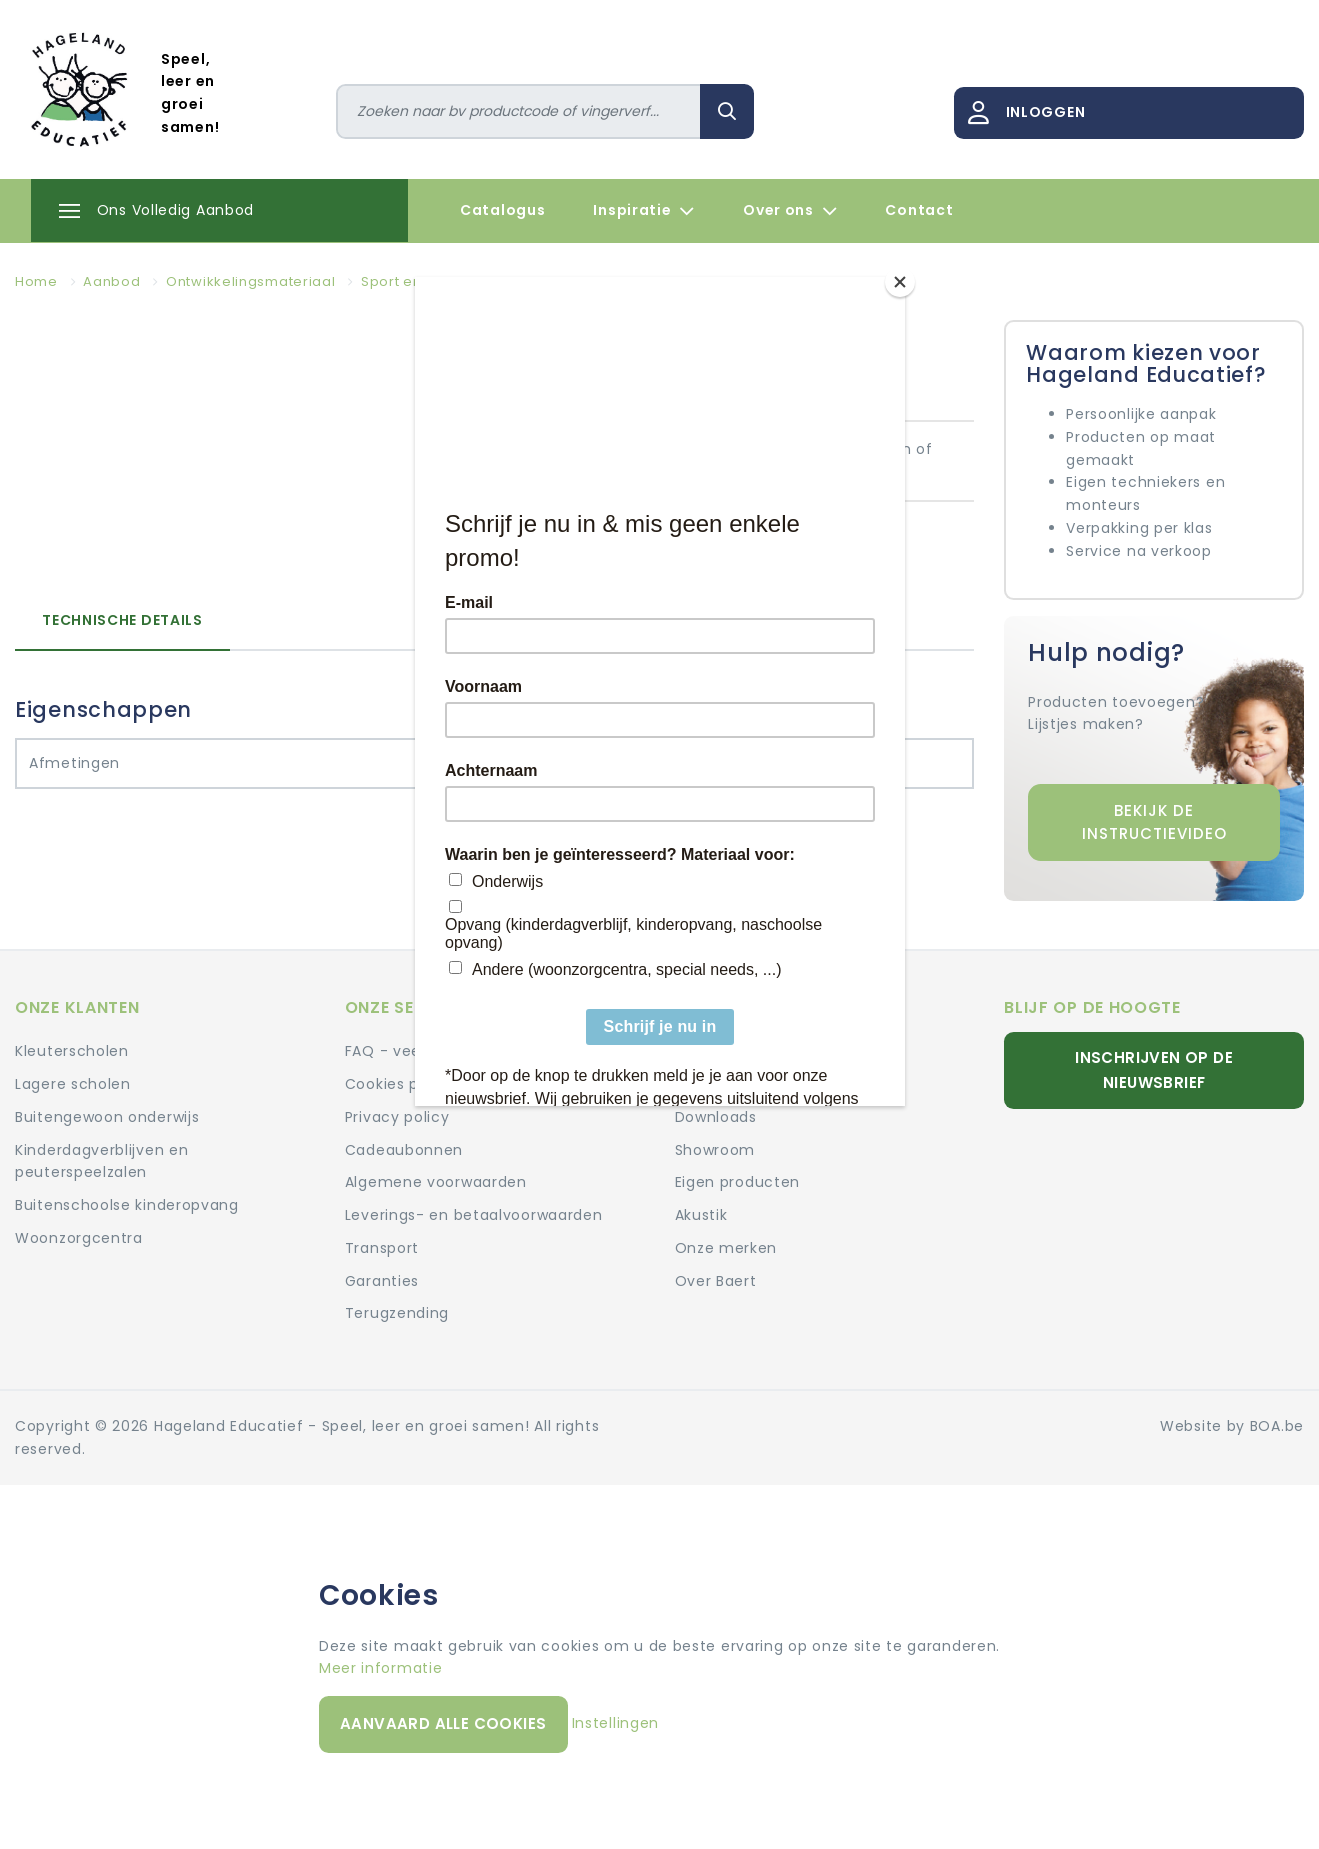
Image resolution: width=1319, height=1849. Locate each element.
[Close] (900, 282)
